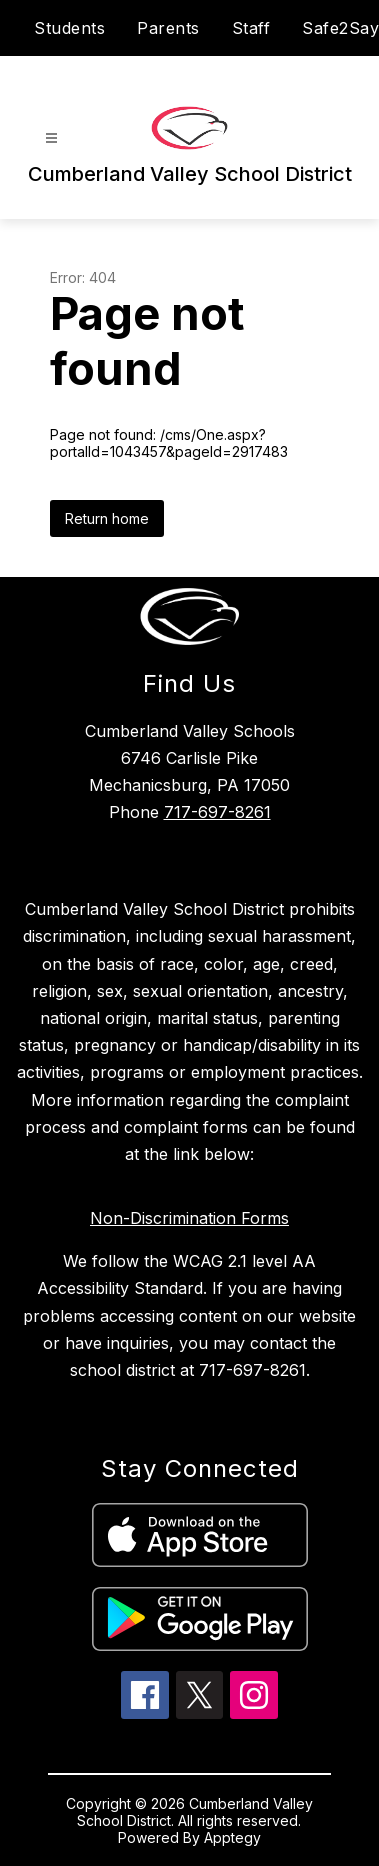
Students (69, 28)
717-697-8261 (217, 812)
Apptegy (232, 1837)
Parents (168, 28)
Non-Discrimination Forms (189, 1218)
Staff (251, 28)
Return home (107, 518)
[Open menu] (51, 138)
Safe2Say (340, 28)
